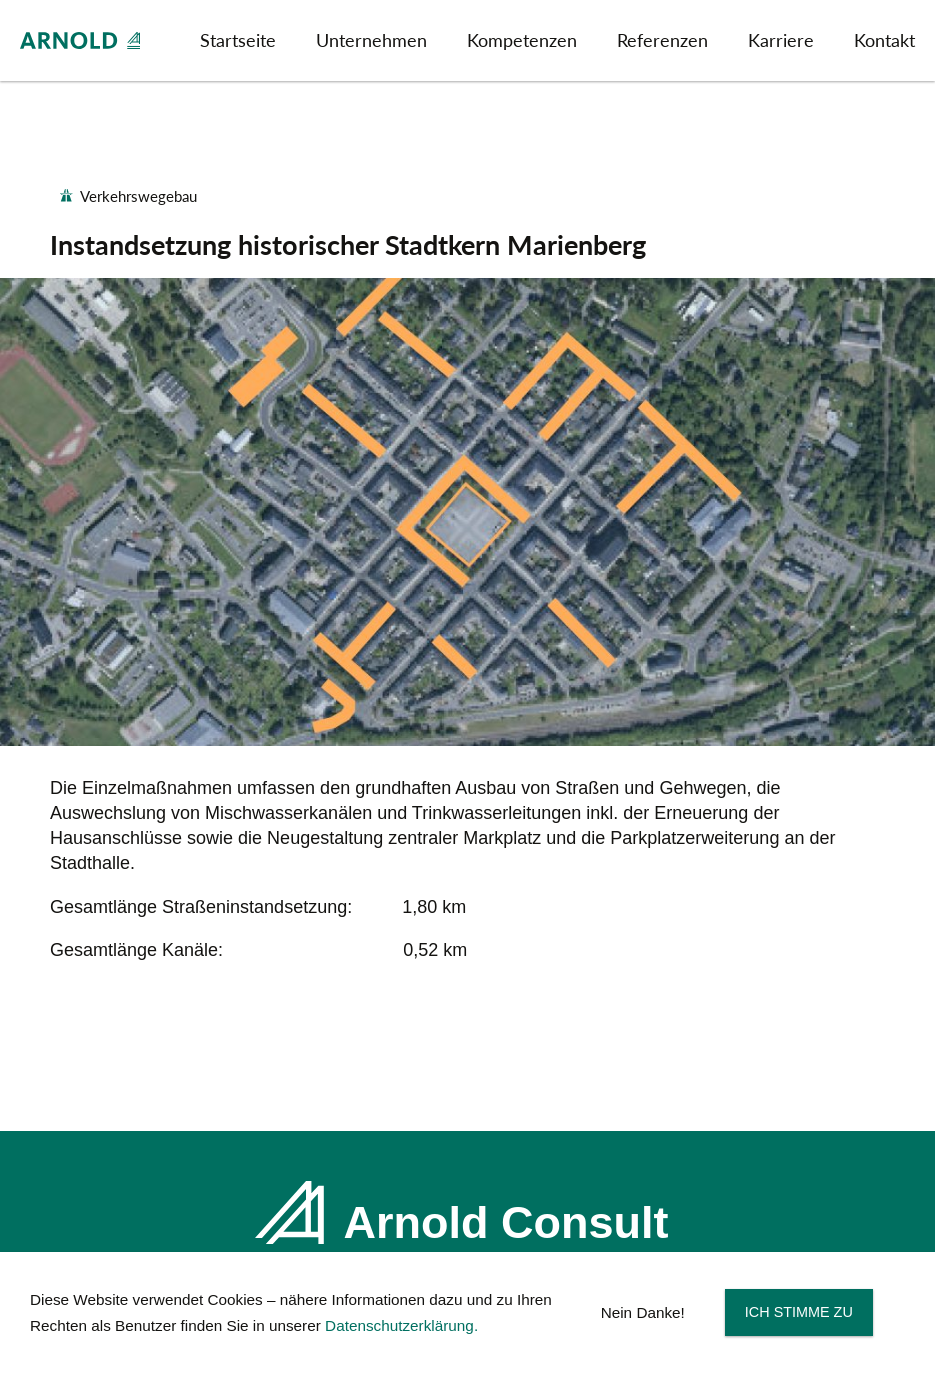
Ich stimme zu (799, 1312)
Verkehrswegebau (138, 196)
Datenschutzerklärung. (401, 1325)
